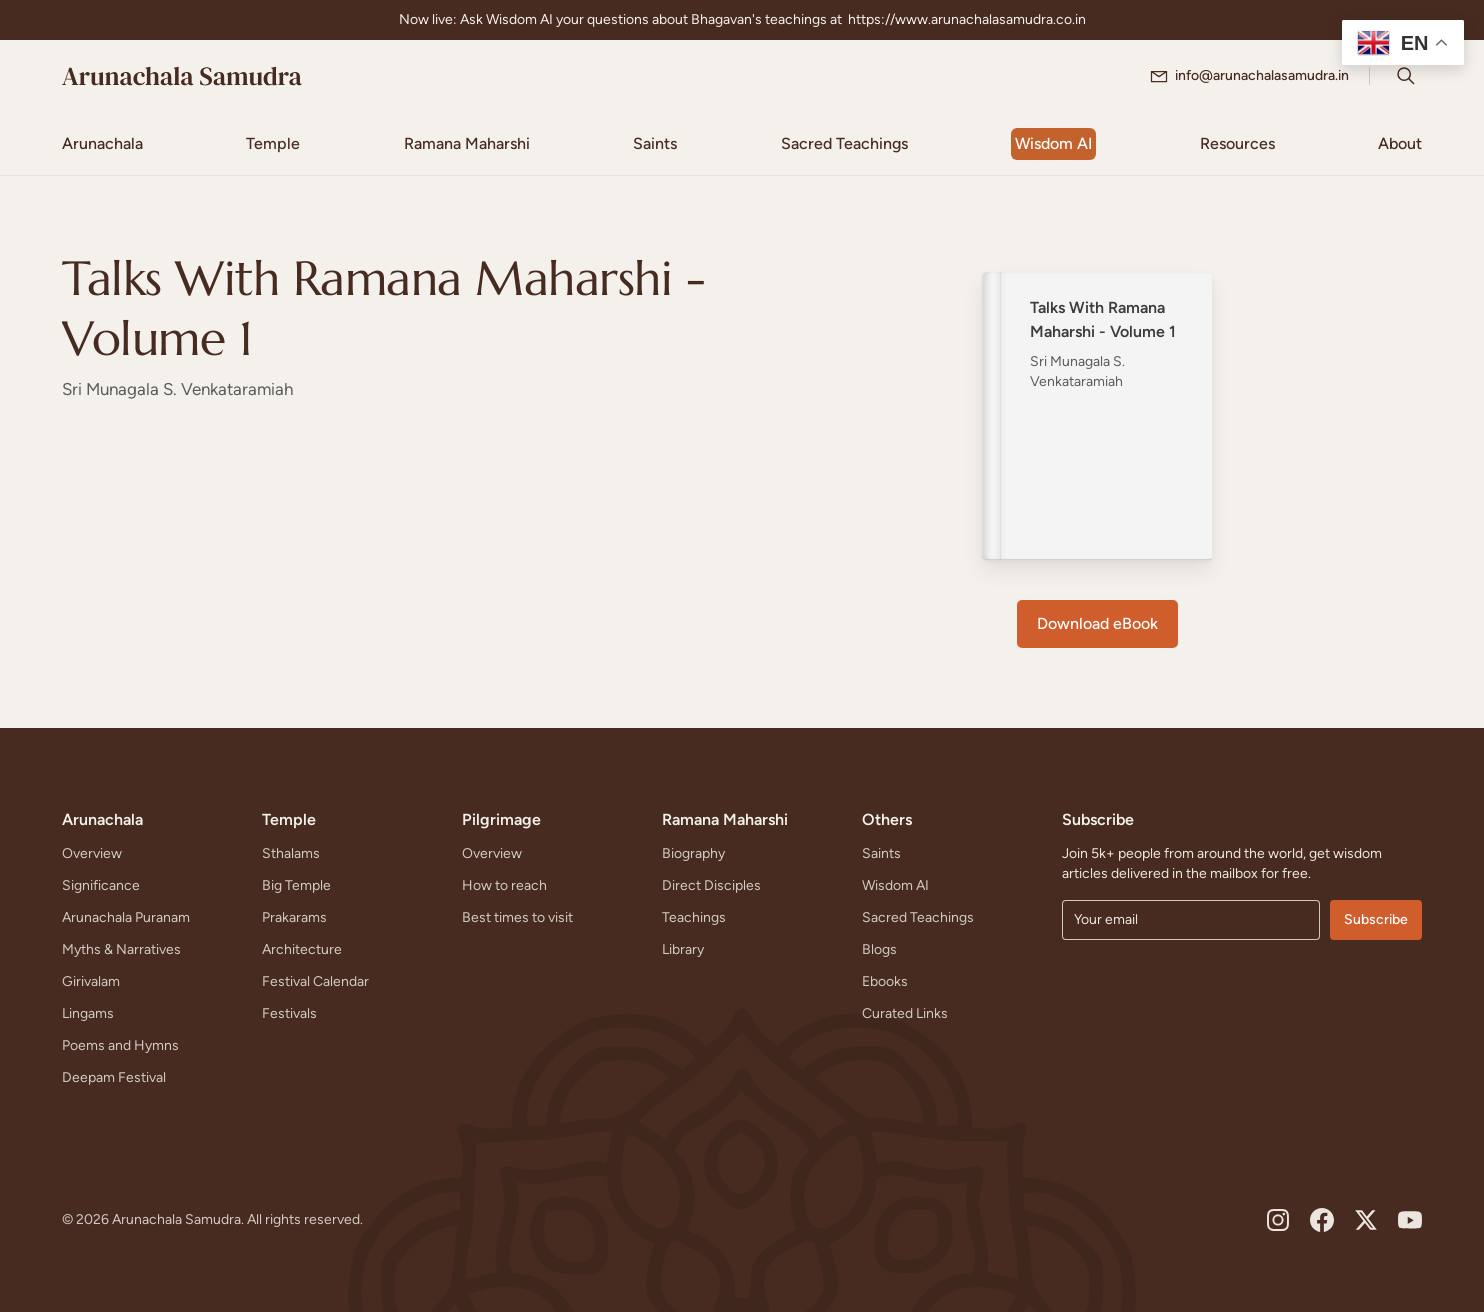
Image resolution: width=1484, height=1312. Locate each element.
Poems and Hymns (120, 1045)
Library (683, 949)
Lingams (88, 1013)
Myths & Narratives (121, 949)
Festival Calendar (315, 981)
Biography (693, 853)
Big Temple (296, 885)
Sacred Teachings (918, 917)
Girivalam (91, 981)
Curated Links (905, 1013)
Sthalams (291, 853)
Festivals (289, 1013)
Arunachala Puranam (126, 917)
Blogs (879, 949)
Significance (101, 885)
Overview (92, 853)
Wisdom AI (895, 885)
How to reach (504, 885)
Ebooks (885, 981)
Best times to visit (517, 917)
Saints (881, 853)
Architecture (302, 949)
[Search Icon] (1406, 76)
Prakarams (294, 917)
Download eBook (1097, 623)
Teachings (694, 917)
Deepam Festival (114, 1077)
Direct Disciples (711, 885)
